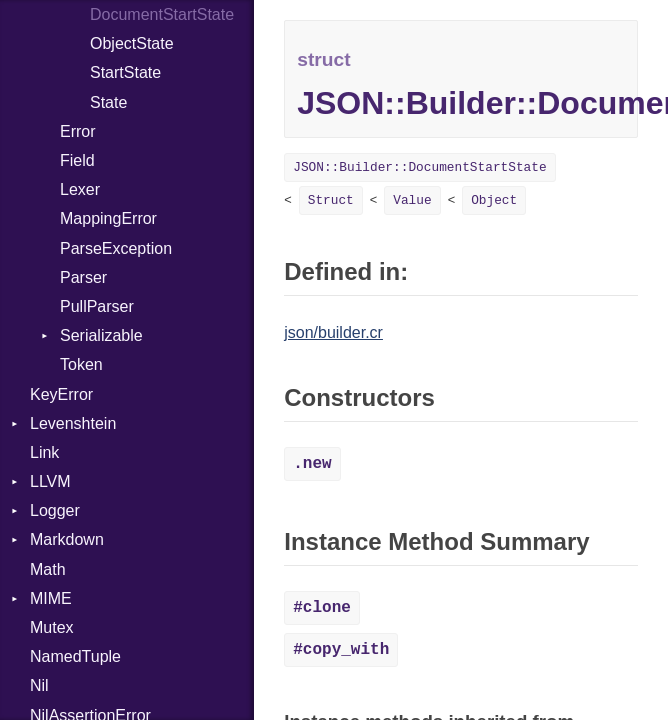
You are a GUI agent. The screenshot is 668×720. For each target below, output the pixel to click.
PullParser (97, 306)
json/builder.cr (333, 332)
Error (78, 131)
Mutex (52, 627)
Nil (39, 685)
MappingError (108, 218)
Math (48, 569)
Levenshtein (73, 423)
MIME (51, 598)
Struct (331, 200)
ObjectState (132, 43)
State (108, 102)
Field (77, 160)
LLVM (50, 481)
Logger (55, 510)
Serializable (101, 335)
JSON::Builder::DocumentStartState (419, 167)
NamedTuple (75, 656)
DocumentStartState (162, 14)
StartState (125, 72)
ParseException (116, 248)
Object (494, 200)
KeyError (61, 394)
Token (81, 364)
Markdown (67, 539)
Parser (83, 277)
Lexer (80, 189)
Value (412, 200)
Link (44, 452)
